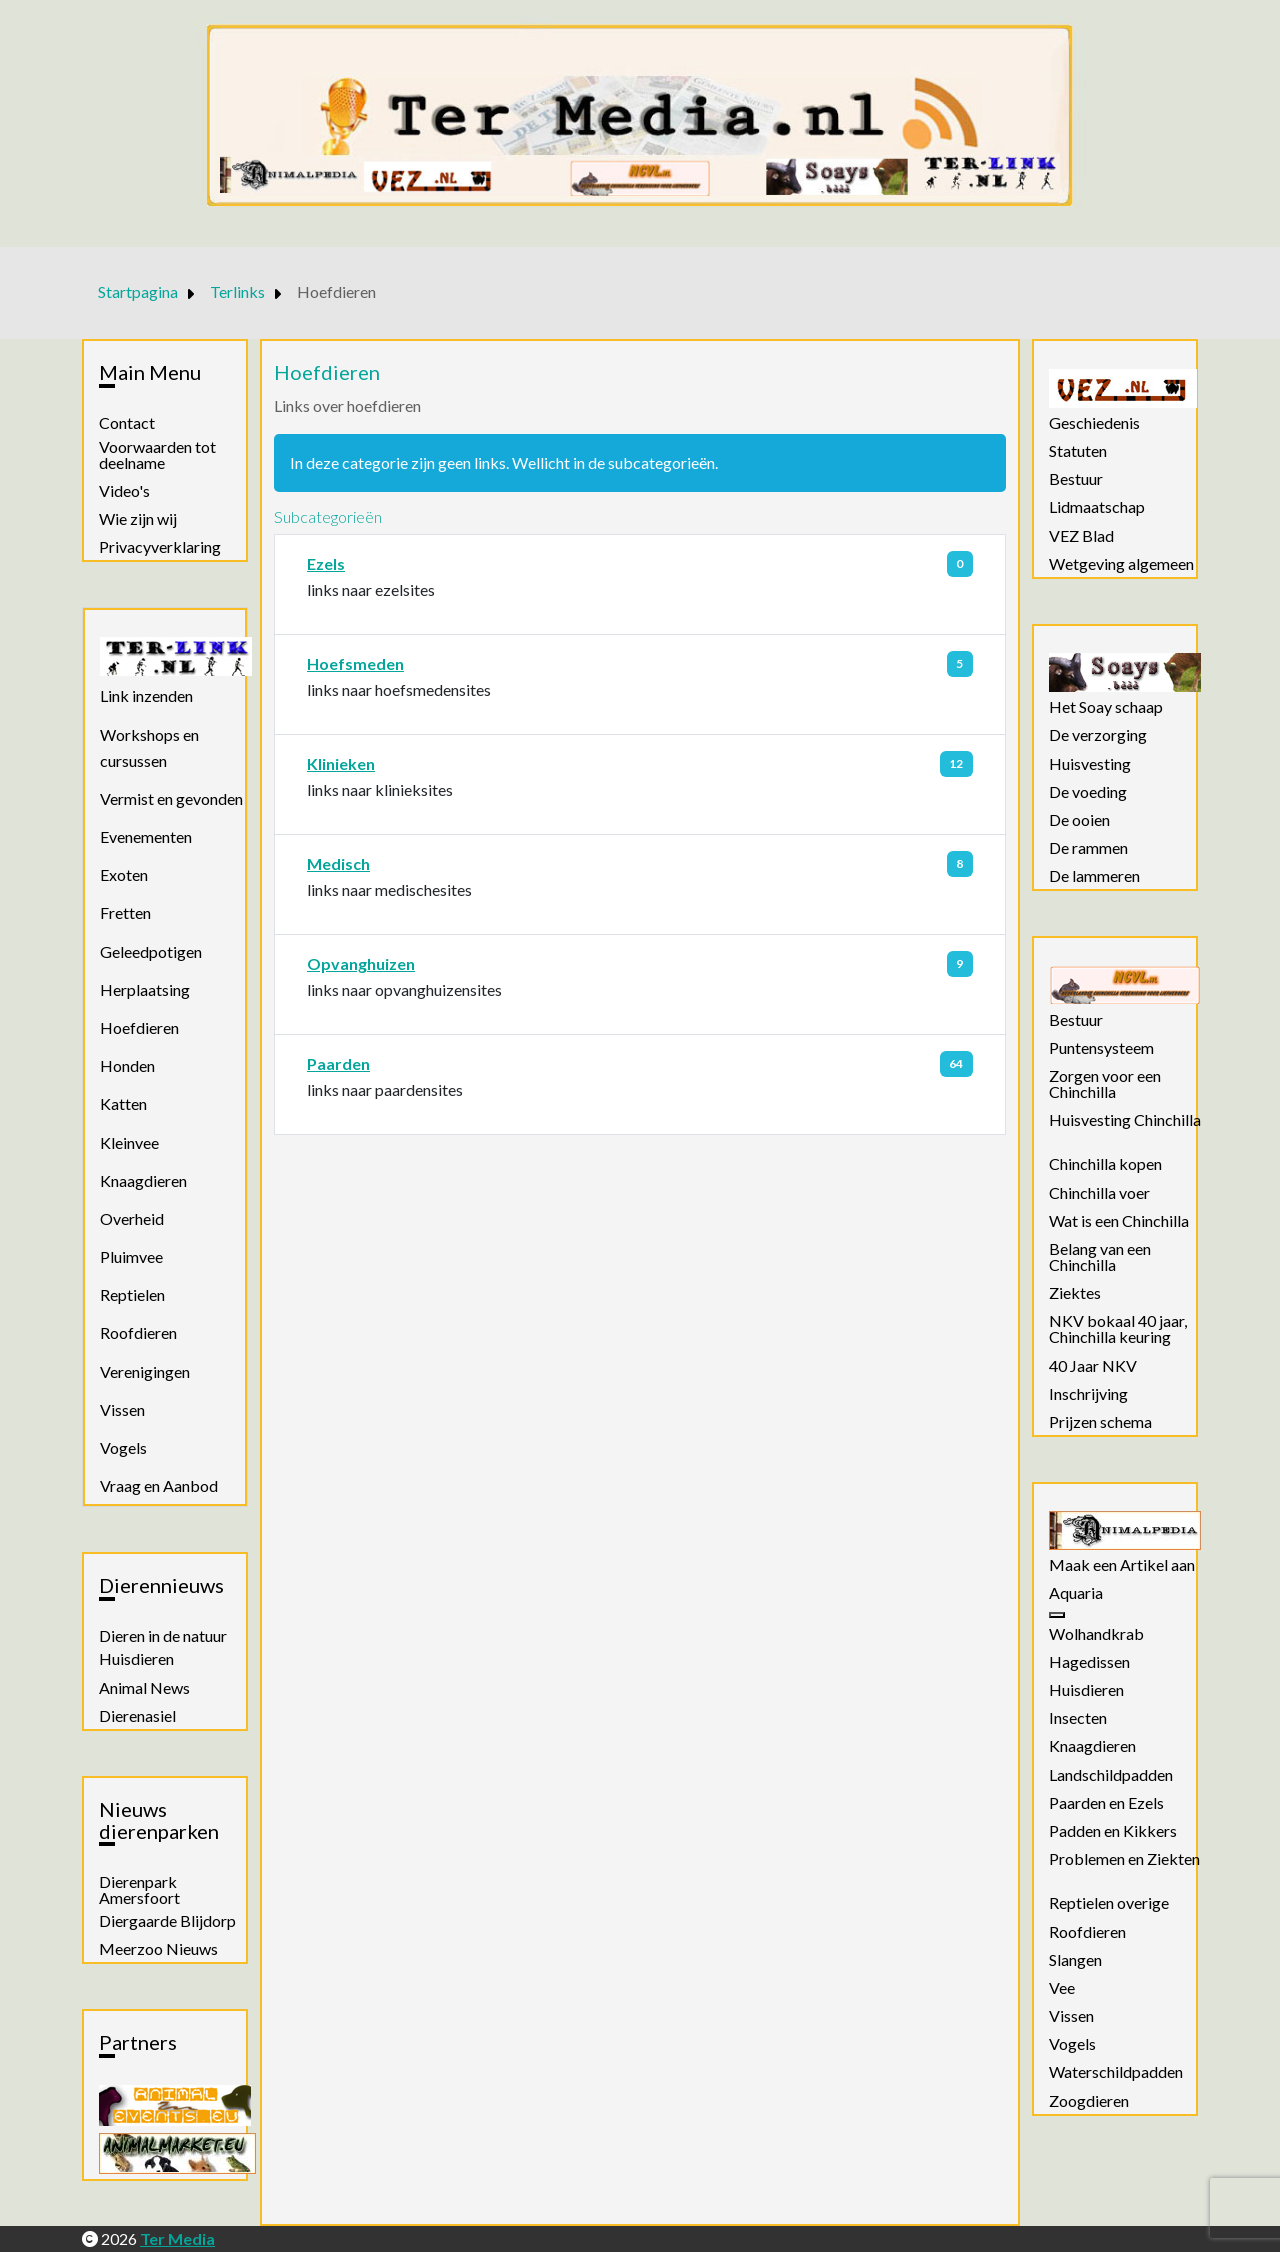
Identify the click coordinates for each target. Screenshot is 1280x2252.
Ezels (326, 563)
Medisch (338, 863)
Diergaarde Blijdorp (167, 1921)
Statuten (1078, 451)
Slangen (1075, 1960)
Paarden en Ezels (1106, 1803)
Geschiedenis (1094, 423)
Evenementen (146, 836)
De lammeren (1094, 876)
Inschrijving (1088, 1394)
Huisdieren (136, 1659)
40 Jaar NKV (1093, 1366)
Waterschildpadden (1116, 2072)
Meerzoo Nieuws (158, 1949)
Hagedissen (1089, 1662)
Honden (127, 1065)
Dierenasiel (137, 1716)
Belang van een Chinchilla (1100, 1257)
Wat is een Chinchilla (1119, 1221)
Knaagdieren (143, 1180)
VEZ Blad (1081, 536)
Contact (127, 423)
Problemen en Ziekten (1124, 1859)
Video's (124, 491)
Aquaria (1076, 1593)
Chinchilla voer (1099, 1193)
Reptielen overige (1109, 1903)
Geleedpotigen (151, 951)
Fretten (125, 912)
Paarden (338, 1063)
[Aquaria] (1057, 1615)
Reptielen (132, 1294)
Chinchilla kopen (1105, 1164)
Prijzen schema (1100, 1422)
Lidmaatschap (1097, 507)
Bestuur (1076, 479)
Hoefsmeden (355, 663)
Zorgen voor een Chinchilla (1105, 1084)
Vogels (123, 1447)
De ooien (1079, 820)
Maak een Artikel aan (1122, 1565)
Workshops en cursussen (149, 747)
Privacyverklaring (160, 547)
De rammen (1088, 848)
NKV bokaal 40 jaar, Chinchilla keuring (1118, 1329)
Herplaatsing (145, 989)
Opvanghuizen (361, 963)
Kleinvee (129, 1142)
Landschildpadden (1111, 1775)
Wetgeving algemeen (1121, 564)
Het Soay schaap (1106, 707)
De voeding (1088, 792)
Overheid (132, 1218)
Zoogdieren (1089, 2101)
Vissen (122, 1409)
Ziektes (1075, 1293)
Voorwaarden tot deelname (157, 455)
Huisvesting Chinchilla (1125, 1120)
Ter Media (177, 2238)
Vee (1062, 1988)
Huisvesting (1090, 764)
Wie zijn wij (138, 519)
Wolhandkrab (1096, 1634)
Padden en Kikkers (1113, 1831)
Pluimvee (131, 1256)
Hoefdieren (139, 1027)
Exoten (124, 874)
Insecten (1078, 1718)
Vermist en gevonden (171, 798)
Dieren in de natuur (163, 1636)
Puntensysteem (1101, 1048)
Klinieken (341, 763)
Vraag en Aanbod (159, 1485)
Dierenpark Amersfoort (139, 1890)
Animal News (144, 1688)
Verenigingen (145, 1371)
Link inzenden (146, 695)
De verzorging (1098, 735)
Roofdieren (138, 1332)
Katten (123, 1103)
